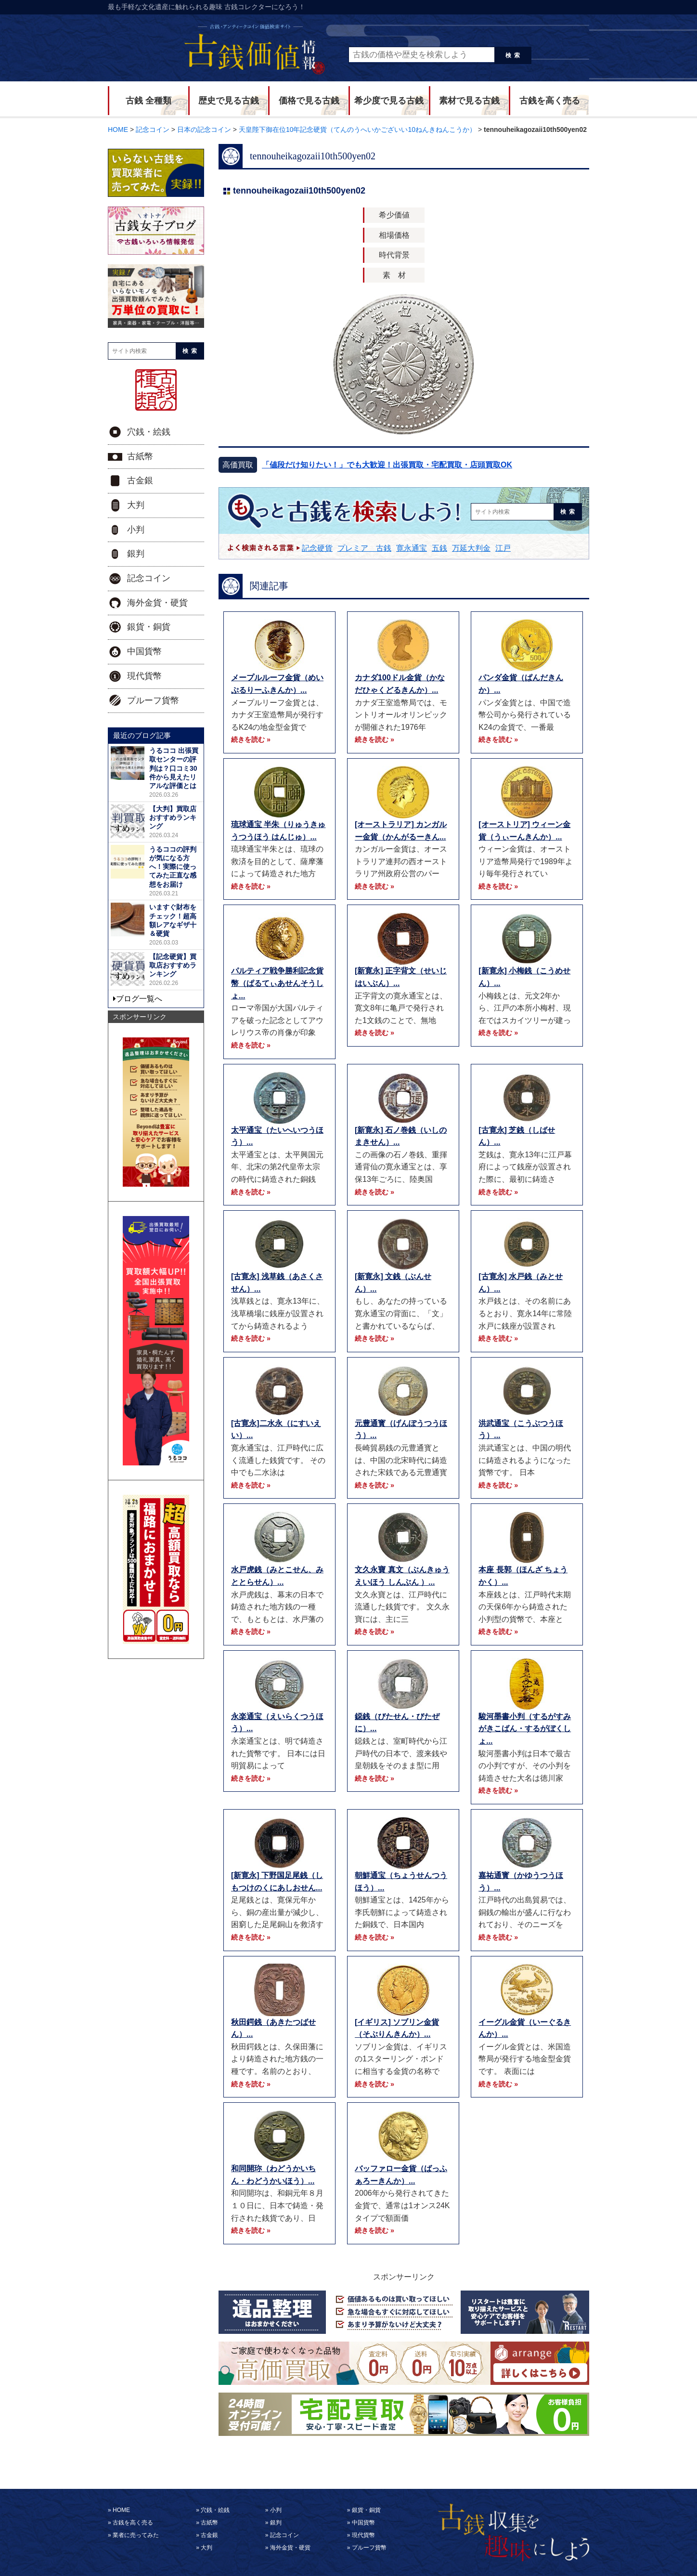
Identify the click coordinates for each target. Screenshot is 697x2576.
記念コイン (148, 578)
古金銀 (140, 480)
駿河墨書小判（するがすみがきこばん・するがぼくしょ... (524, 1728)
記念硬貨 (317, 548)
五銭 (439, 548)
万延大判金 (471, 548)
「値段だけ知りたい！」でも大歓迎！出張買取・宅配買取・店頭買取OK (387, 465)
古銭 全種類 (148, 100)
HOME (121, 2510)
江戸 (503, 548)
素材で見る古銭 (469, 100)
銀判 (135, 553)
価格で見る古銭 (309, 100)
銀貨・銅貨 (148, 627)
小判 (135, 529)
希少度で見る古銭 (389, 100)
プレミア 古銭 (364, 548)
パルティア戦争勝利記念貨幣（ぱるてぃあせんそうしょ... (277, 983)
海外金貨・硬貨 (157, 603)
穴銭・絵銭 (148, 432)
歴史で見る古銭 (228, 100)
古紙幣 (140, 456)
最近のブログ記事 (142, 735)
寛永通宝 (411, 548)
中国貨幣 (144, 651)
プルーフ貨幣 (153, 700)
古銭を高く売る (549, 100)
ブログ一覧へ (139, 999)
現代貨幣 (144, 676)
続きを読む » (251, 739)
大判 (135, 505)
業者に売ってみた (136, 2535)
